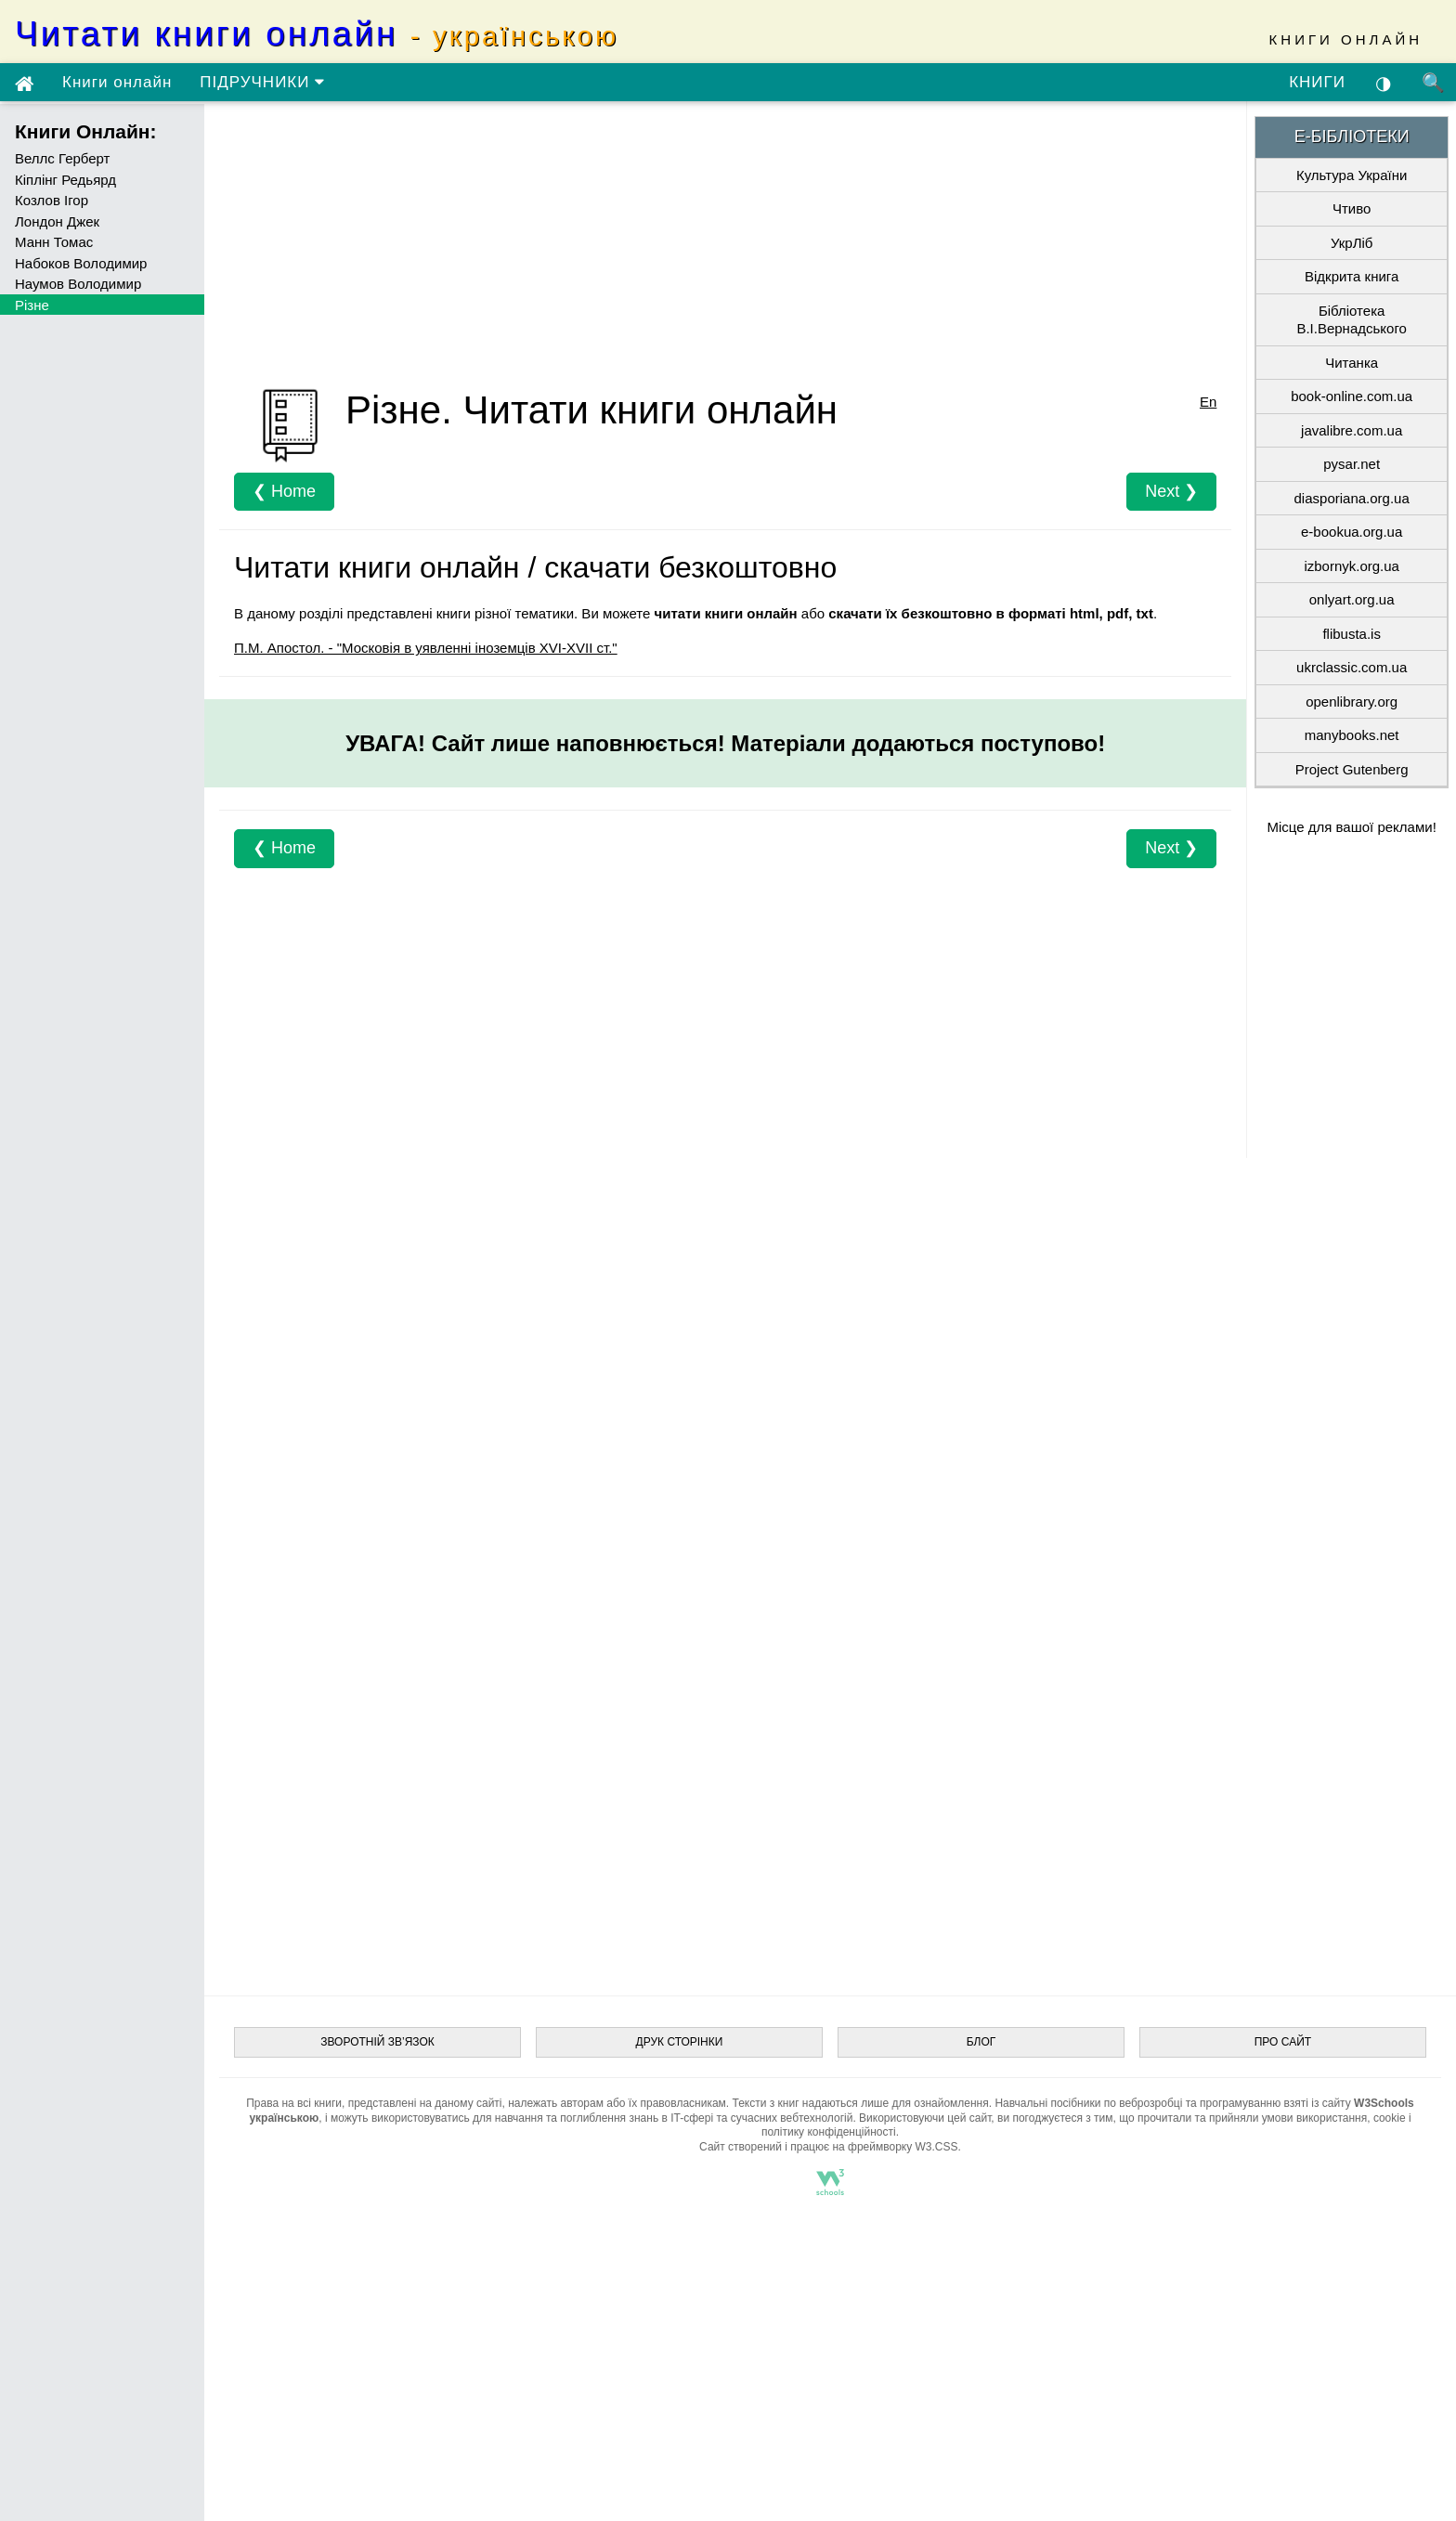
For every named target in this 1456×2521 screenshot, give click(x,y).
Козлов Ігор (51, 200)
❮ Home (284, 491)
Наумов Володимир (78, 284)
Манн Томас (54, 242)
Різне (32, 305)
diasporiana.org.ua (1352, 498)
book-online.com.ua (1351, 396)
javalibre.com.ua (1351, 430)
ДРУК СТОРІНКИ (679, 2041)
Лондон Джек (57, 221)
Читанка (1351, 362)
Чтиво (1351, 208)
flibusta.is (1351, 634)
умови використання (1315, 2118)
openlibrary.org (1352, 701)
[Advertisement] (725, 246)
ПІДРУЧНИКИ (262, 82)
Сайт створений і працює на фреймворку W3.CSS (828, 2146)
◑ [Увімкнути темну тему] (1383, 82)
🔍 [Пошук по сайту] (1434, 82)
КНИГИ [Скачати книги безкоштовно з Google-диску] (1317, 82)
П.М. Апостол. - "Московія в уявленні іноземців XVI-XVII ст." (426, 648)
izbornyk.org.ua (1351, 566)
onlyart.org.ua (1352, 599)
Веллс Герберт (62, 158)
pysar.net (1351, 464)
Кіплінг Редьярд (65, 180)
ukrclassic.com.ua (1351, 667)
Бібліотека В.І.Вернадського (1351, 320)
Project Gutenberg (1352, 769)
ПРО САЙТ (1282, 2041)
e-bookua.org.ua (1351, 531)
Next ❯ (1171, 491)
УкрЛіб (1352, 243)
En (1208, 401)
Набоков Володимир (81, 263)
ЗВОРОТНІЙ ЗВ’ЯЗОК (377, 2041)
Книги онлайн (117, 82)
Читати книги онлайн (316, 34)
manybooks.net (1352, 735)
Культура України (1351, 175)
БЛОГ (981, 2041)
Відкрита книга (1351, 276)
